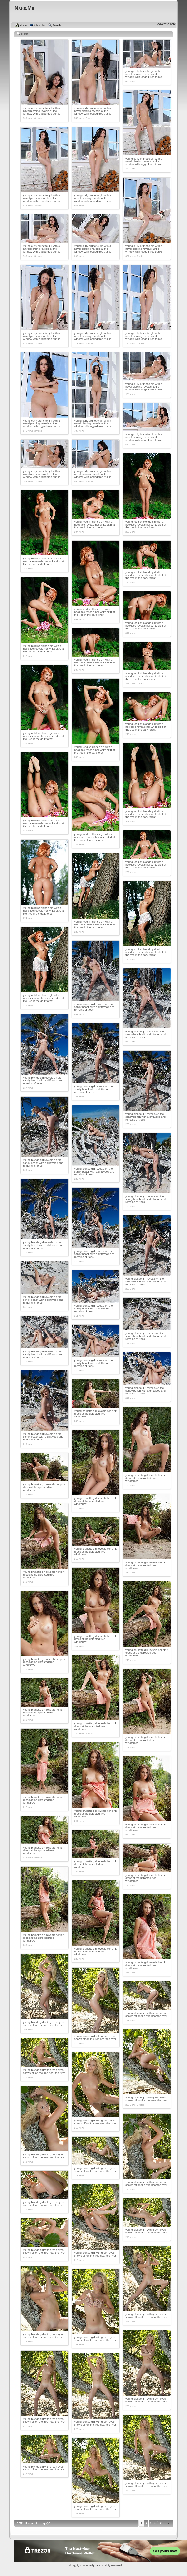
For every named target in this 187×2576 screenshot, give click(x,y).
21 (161, 2523)
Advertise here (166, 24)
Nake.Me (99, 2565)
